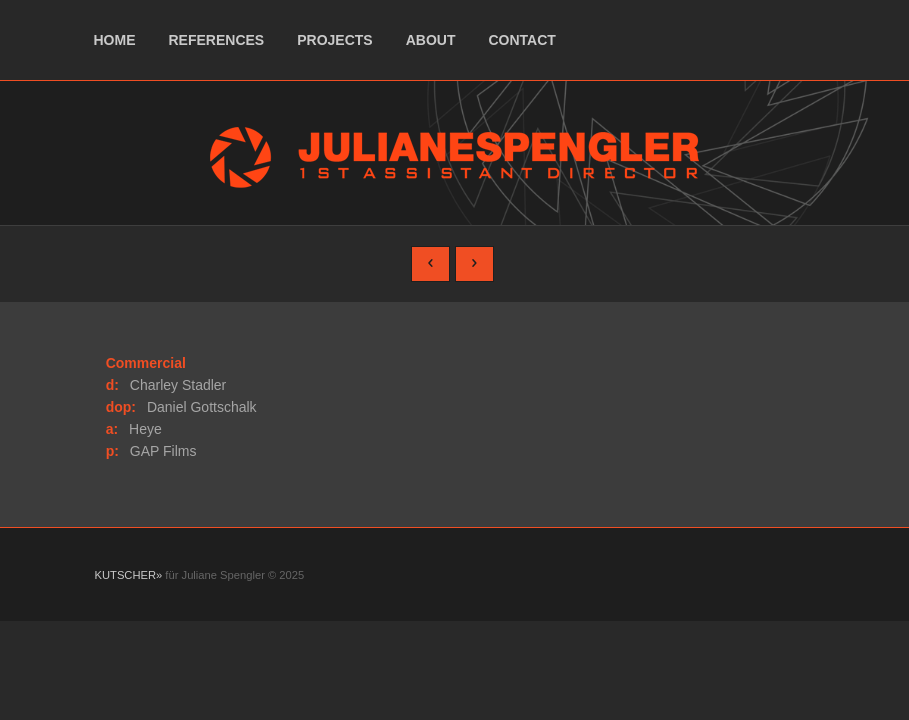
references (217, 40)
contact (521, 40)
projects (334, 40)
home (115, 40)
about (431, 40)
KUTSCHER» (129, 575)
